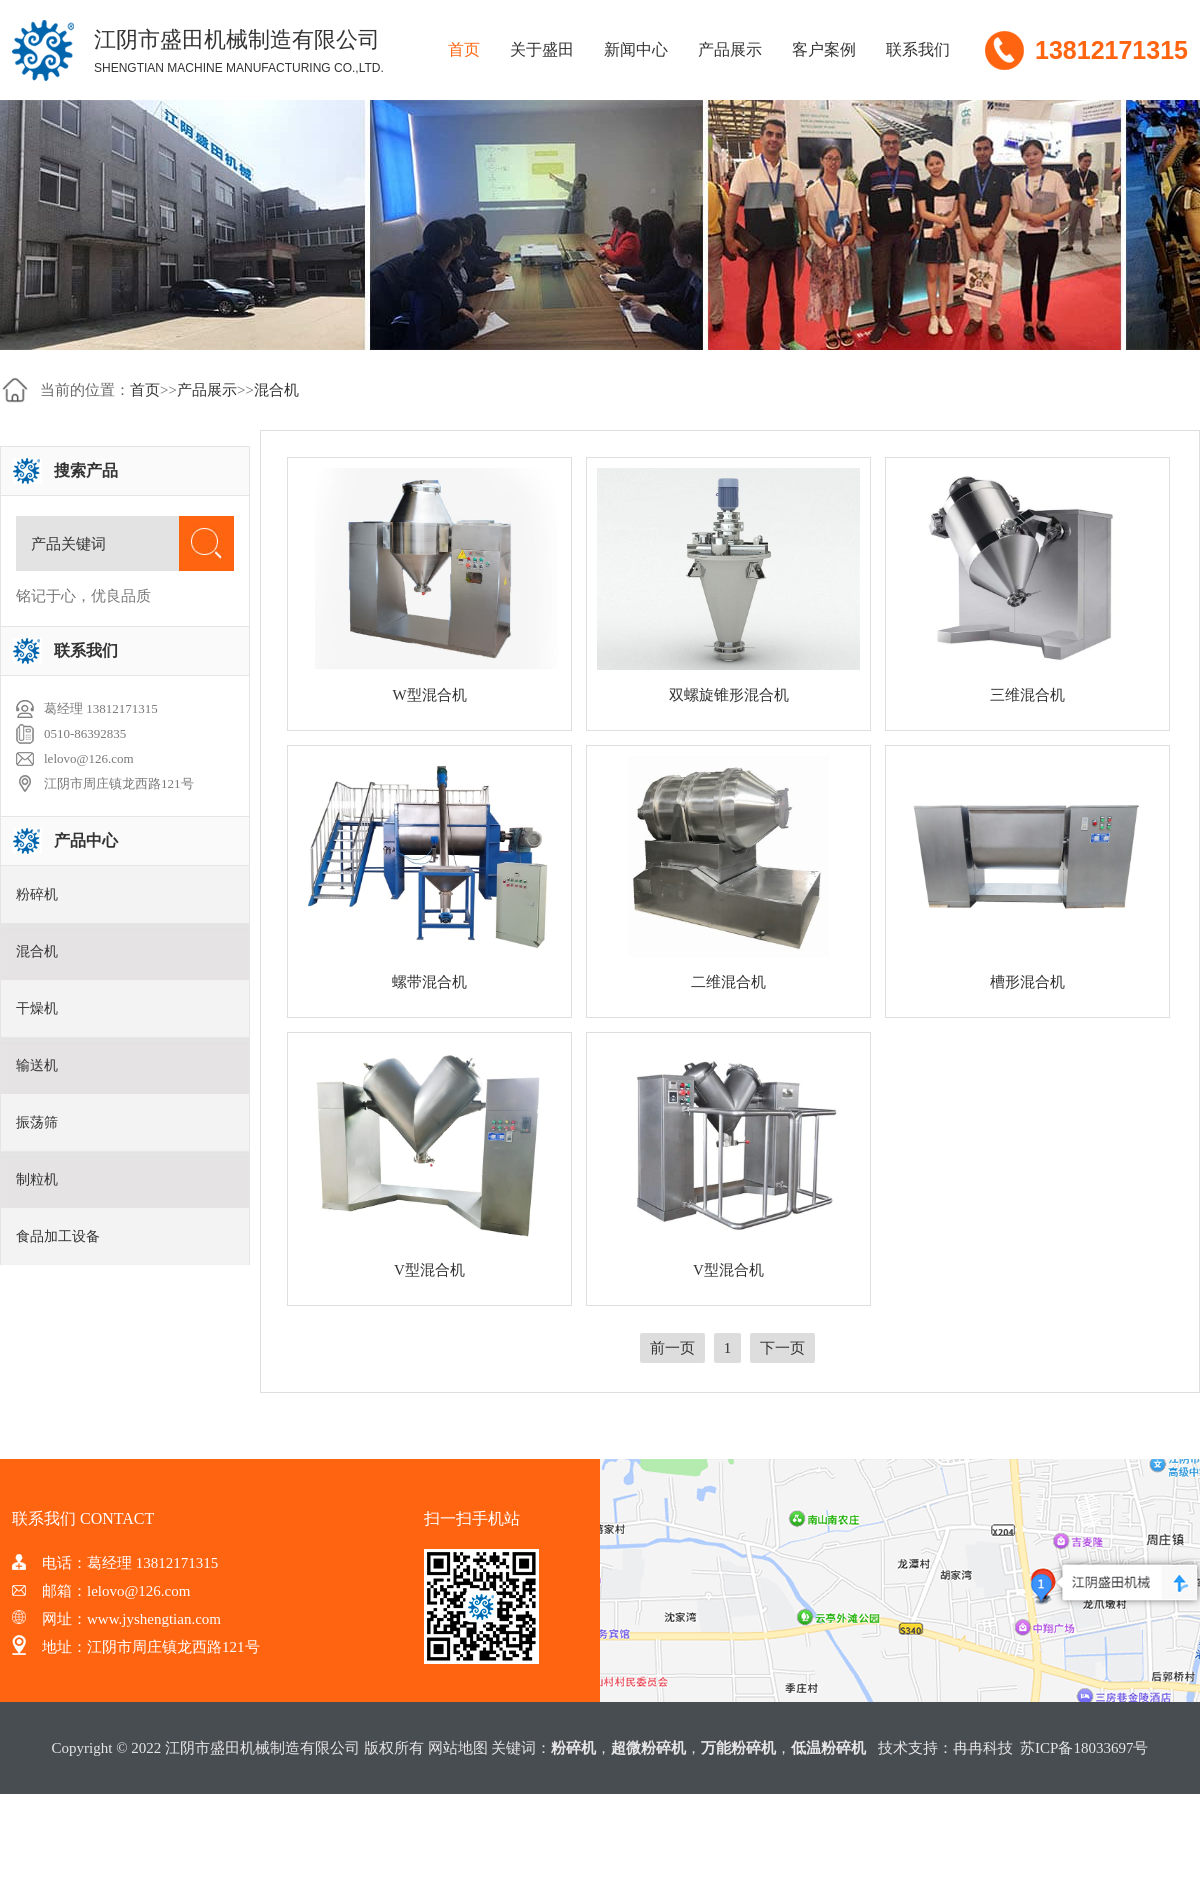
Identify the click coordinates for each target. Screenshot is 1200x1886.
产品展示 (730, 49)
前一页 (672, 1348)
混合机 (276, 390)
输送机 (37, 1065)
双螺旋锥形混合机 (729, 695)
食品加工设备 (58, 1236)
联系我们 (918, 49)
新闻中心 (636, 49)
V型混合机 (429, 1270)
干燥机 (37, 1008)
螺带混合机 (429, 982)
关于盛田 (542, 49)
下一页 (782, 1348)
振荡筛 (37, 1122)
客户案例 (824, 49)
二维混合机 (728, 982)
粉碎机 (37, 894)
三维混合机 (1027, 695)
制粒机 (37, 1179)
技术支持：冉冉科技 (945, 1748)
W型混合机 (429, 695)
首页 (464, 49)
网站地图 (458, 1748)
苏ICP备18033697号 (1084, 1748)
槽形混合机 (1027, 982)
